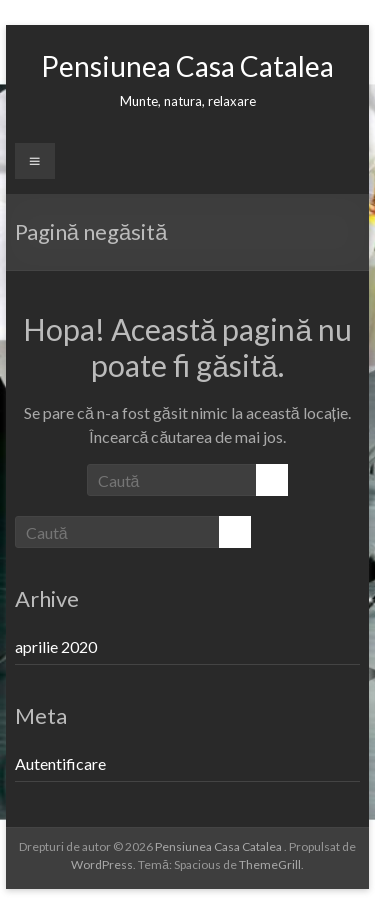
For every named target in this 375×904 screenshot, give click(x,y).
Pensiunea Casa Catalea (187, 66)
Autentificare (60, 763)
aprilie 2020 (56, 646)
